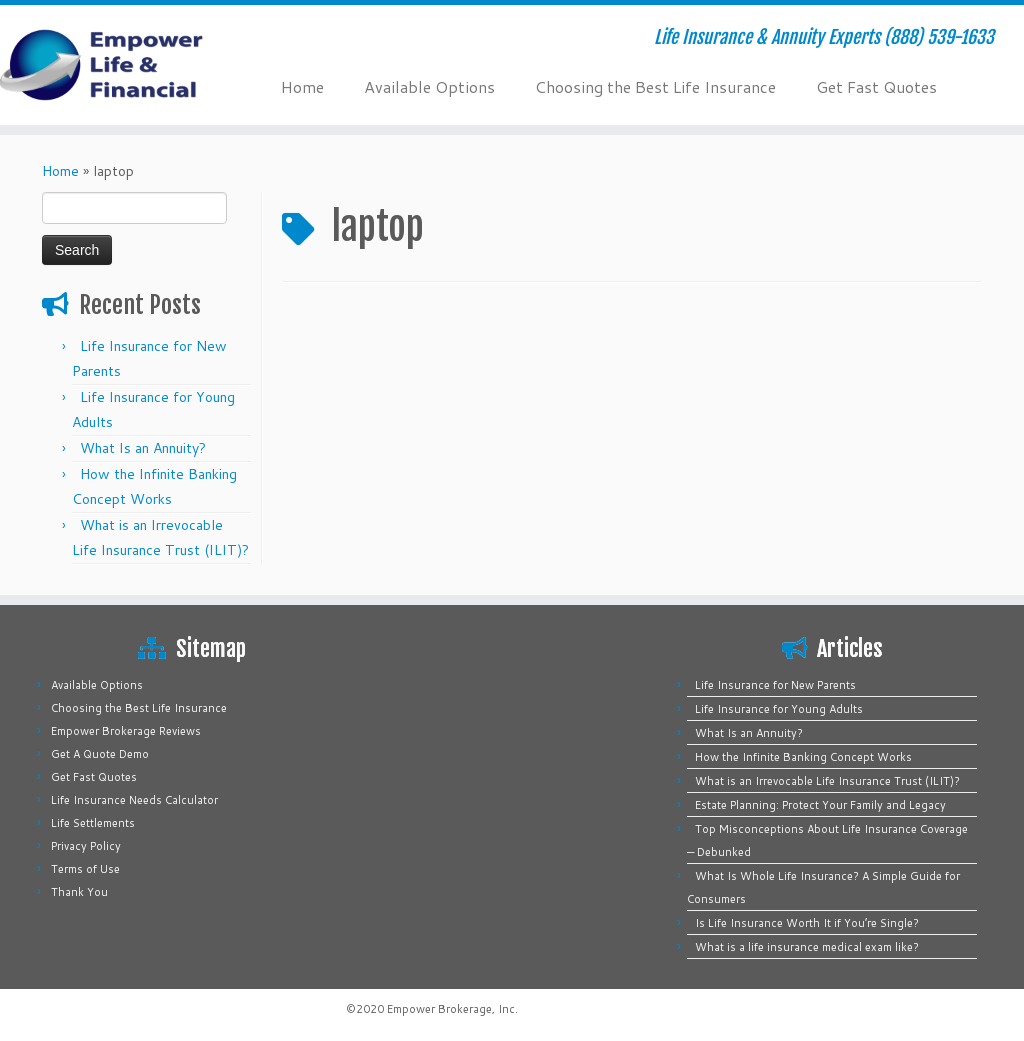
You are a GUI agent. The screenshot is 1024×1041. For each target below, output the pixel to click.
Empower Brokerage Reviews (126, 731)
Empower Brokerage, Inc (451, 1009)
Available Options (429, 86)
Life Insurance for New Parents (775, 685)
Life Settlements (93, 823)
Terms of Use (85, 869)
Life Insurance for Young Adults (779, 709)
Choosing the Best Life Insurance (655, 86)
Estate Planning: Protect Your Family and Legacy (820, 805)
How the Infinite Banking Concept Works (803, 757)
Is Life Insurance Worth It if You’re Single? (807, 923)
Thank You (79, 892)
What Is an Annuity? (143, 448)
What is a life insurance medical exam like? (807, 947)
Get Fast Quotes (876, 86)
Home (302, 86)
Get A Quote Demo (100, 754)
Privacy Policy (86, 846)
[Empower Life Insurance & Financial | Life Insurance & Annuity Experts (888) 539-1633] (120, 65)
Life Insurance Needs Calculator (134, 800)
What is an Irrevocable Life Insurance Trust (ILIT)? (827, 781)
